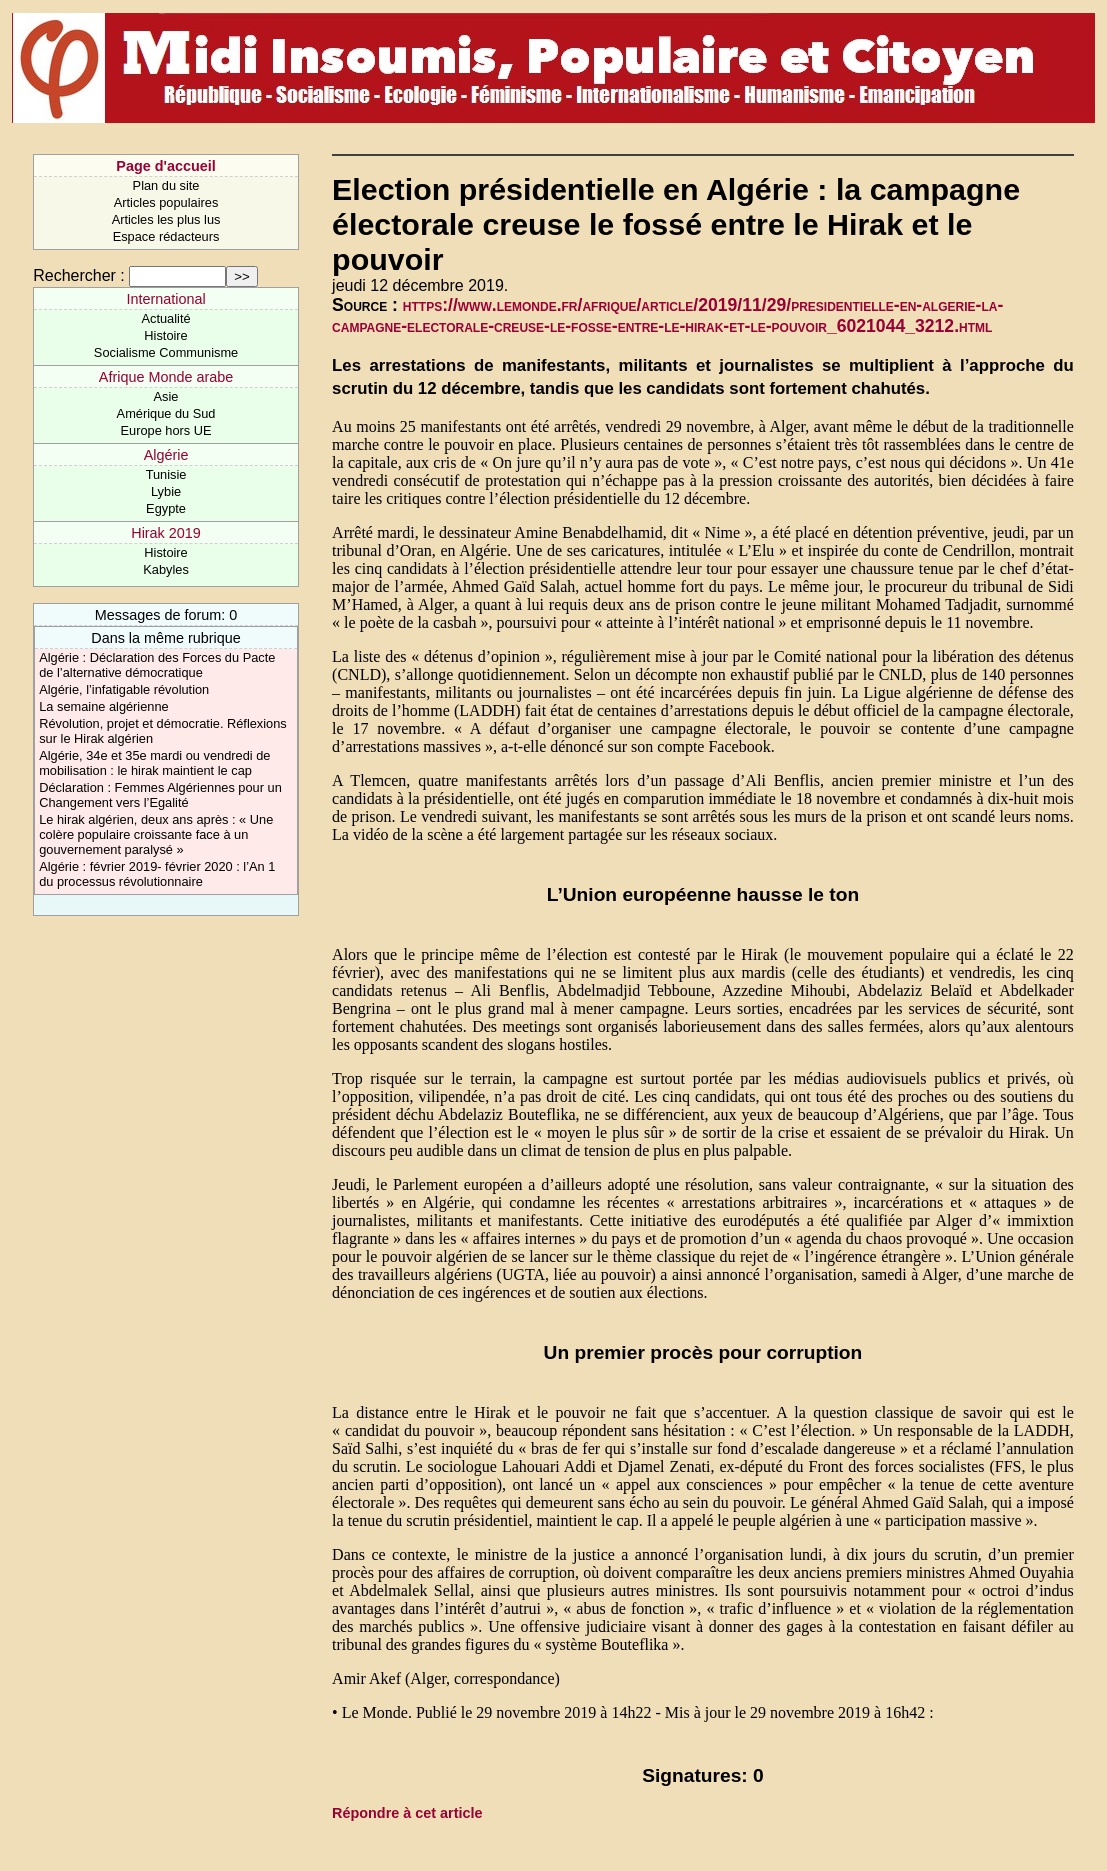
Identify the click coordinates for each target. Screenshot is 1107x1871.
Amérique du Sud (166, 413)
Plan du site (166, 185)
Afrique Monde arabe (166, 377)
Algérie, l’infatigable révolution (124, 689)
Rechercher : (79, 275)
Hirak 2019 (166, 533)
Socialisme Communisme (166, 352)
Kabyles (166, 569)
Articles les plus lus (166, 219)
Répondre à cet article (407, 1813)
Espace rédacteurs (166, 236)
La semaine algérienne (103, 706)
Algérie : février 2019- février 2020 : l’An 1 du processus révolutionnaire (157, 874)
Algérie (166, 455)
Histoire (165, 335)
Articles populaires (166, 202)
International (165, 299)
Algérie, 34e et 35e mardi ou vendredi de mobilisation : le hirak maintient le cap (154, 763)
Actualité (165, 318)
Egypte (166, 508)
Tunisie (166, 474)
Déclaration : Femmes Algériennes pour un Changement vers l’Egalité (160, 795)
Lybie (166, 491)
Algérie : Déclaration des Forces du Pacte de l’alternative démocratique (157, 665)
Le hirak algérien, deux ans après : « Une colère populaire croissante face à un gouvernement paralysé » (156, 834)
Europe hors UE (166, 430)
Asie (166, 396)
